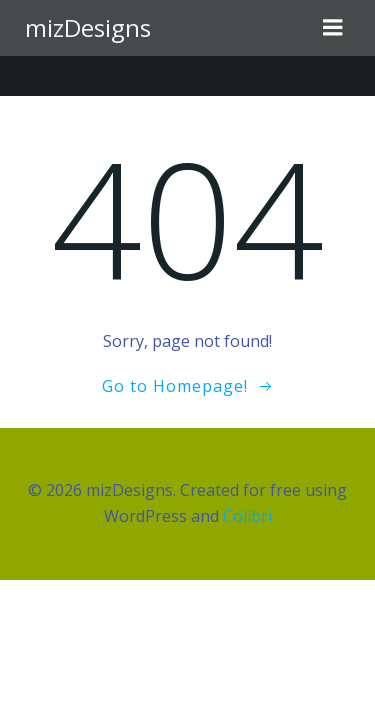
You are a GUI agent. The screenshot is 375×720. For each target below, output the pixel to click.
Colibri (247, 516)
